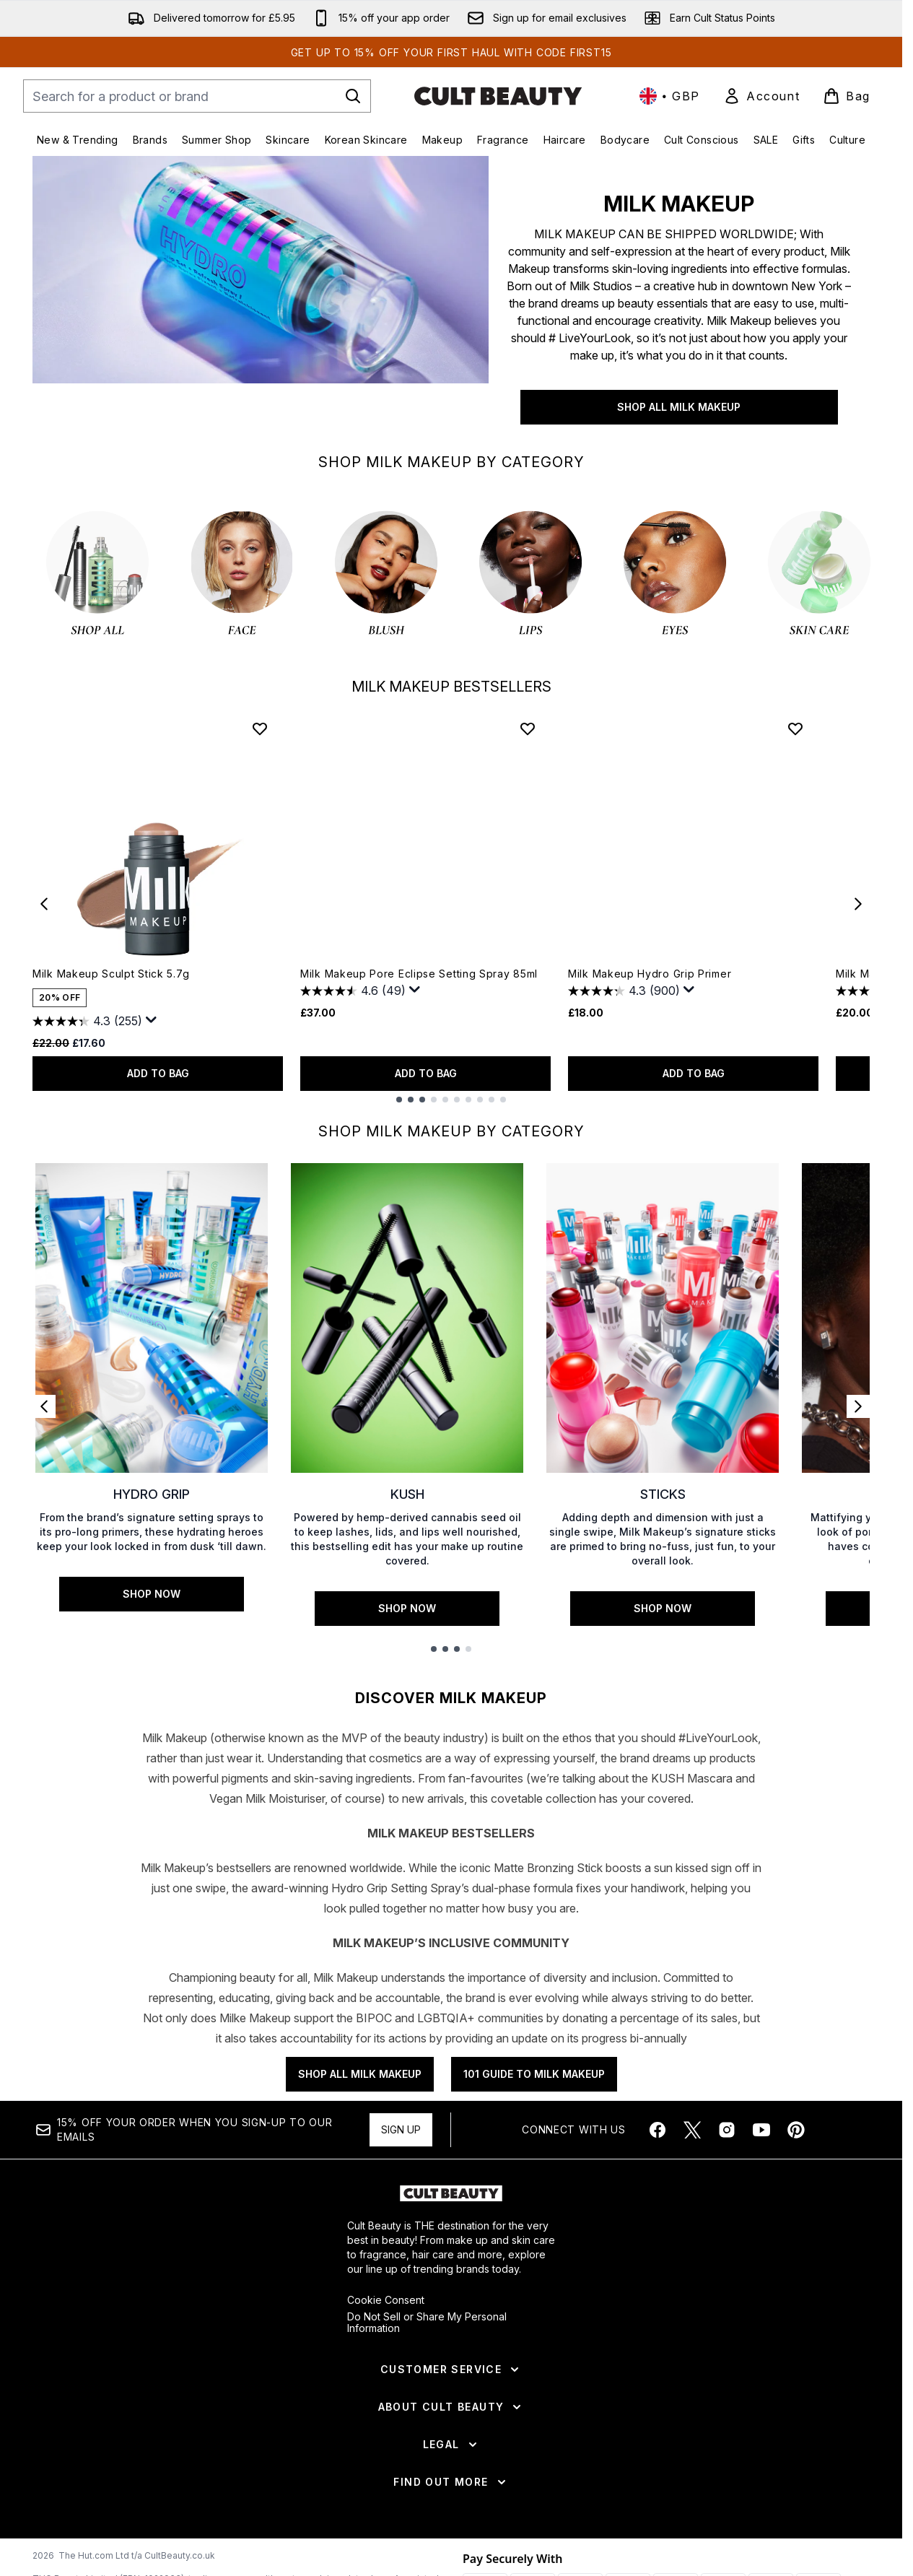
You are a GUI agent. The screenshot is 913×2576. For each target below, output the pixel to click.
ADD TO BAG (158, 1073)
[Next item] (858, 903)
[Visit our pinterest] (796, 2129)
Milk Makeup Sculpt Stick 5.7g (110, 973)
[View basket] (846, 96)
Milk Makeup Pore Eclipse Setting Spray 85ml (419, 973)
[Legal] (451, 2444)
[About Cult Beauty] (451, 2407)
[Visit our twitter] (692, 2129)
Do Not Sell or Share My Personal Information (427, 2322)
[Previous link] (44, 1406)
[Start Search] (353, 96)
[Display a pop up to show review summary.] (151, 1020)
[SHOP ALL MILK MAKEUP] (260, 299)
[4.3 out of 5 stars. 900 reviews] (624, 991)
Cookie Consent (385, 2300)
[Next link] (858, 1406)
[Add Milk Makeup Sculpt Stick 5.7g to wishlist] (260, 728)
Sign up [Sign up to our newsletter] (401, 2129)
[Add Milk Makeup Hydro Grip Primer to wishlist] (795, 728)
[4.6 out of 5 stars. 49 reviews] (353, 991)
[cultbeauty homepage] (498, 96)
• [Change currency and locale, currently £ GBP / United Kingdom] (669, 96)
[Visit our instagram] (726, 2129)
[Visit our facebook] (657, 2129)
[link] (761, 96)
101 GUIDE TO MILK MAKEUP (534, 2074)
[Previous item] (44, 903)
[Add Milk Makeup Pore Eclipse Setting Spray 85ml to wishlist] (527, 728)
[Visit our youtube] (761, 2129)
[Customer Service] (451, 2369)
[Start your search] (197, 96)
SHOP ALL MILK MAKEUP (679, 407)
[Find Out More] (450, 2482)
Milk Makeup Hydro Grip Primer (649, 973)
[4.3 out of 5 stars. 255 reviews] (87, 1021)
